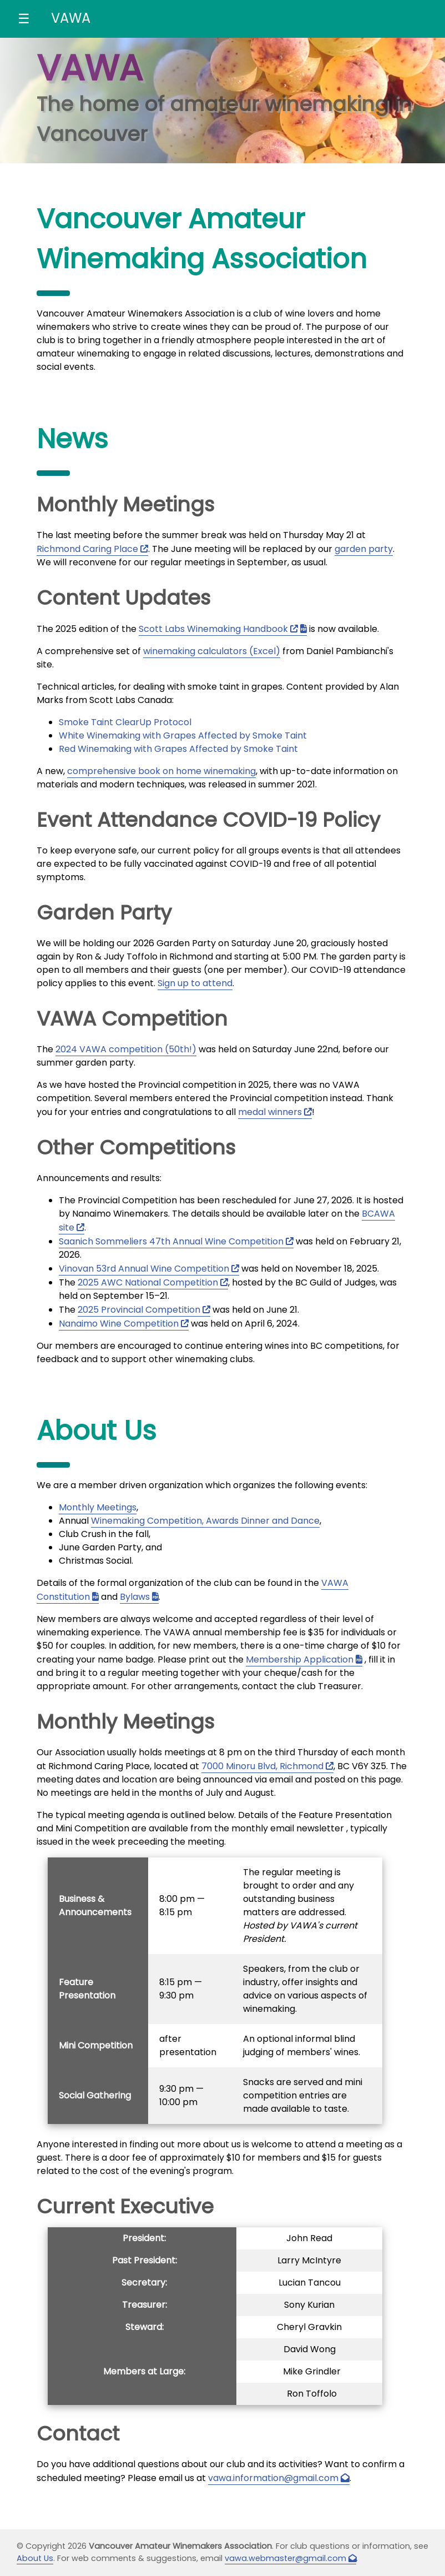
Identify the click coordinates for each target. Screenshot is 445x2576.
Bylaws (135, 1596)
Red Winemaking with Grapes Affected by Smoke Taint (178, 748)
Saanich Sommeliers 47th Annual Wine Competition (171, 1241)
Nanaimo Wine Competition (119, 1323)
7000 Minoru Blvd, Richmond (262, 1766)
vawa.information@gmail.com (273, 2478)
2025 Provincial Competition (139, 1309)
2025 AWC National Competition (148, 1282)
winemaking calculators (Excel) (211, 651)
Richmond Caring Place (87, 549)
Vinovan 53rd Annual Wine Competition (144, 1268)
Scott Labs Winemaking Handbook (213, 628)
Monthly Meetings (97, 1507)
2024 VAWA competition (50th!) (125, 1049)
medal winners (270, 1112)
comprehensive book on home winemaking (161, 771)
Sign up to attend (195, 983)
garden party (364, 549)
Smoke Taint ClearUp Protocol (125, 722)
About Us (35, 2558)
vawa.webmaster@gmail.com (285, 2558)
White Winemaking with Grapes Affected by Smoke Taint (183, 735)
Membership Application (299, 1659)
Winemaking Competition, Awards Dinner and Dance (205, 1520)
